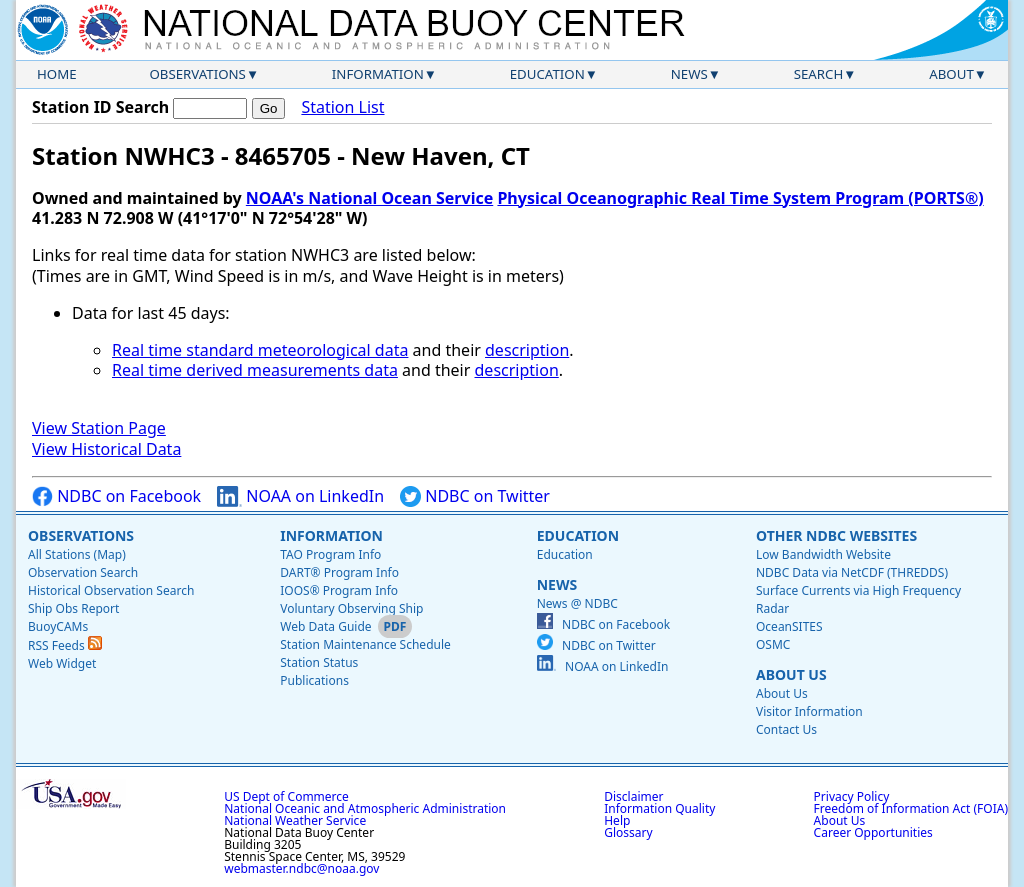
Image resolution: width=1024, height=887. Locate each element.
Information (378, 74)
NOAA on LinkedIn (300, 496)
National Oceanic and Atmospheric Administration (365, 808)
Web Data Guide (325, 626)
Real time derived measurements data (255, 370)
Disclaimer (633, 796)
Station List (342, 107)
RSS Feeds (65, 645)
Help (617, 820)
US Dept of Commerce (286, 796)
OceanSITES (789, 626)
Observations (197, 74)
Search (819, 74)
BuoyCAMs (58, 626)
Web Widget (62, 663)
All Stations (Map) (77, 554)
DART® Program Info (339, 572)
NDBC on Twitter (475, 496)
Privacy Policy (852, 796)
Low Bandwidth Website (823, 554)
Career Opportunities (873, 832)
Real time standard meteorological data (260, 350)
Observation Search (83, 572)
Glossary (628, 832)
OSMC (773, 644)
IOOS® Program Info (339, 590)
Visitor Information (809, 711)
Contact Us (786, 729)
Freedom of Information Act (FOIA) (911, 808)
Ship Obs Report (73, 608)
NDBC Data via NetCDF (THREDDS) (852, 572)
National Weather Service (295, 820)
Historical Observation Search (111, 590)
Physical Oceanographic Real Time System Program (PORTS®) (740, 198)
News (689, 74)
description (527, 350)
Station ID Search (100, 107)
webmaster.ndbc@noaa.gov (301, 868)
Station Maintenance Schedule (365, 644)
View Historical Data (106, 449)
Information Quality (659, 808)
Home (57, 74)
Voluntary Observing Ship (351, 608)
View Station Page (99, 428)
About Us (791, 674)
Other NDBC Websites (836, 535)
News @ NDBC (577, 603)
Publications (314, 680)
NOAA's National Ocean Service (369, 198)
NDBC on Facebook (116, 496)
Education (547, 74)
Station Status (319, 662)
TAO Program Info (330, 554)
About (951, 74)
